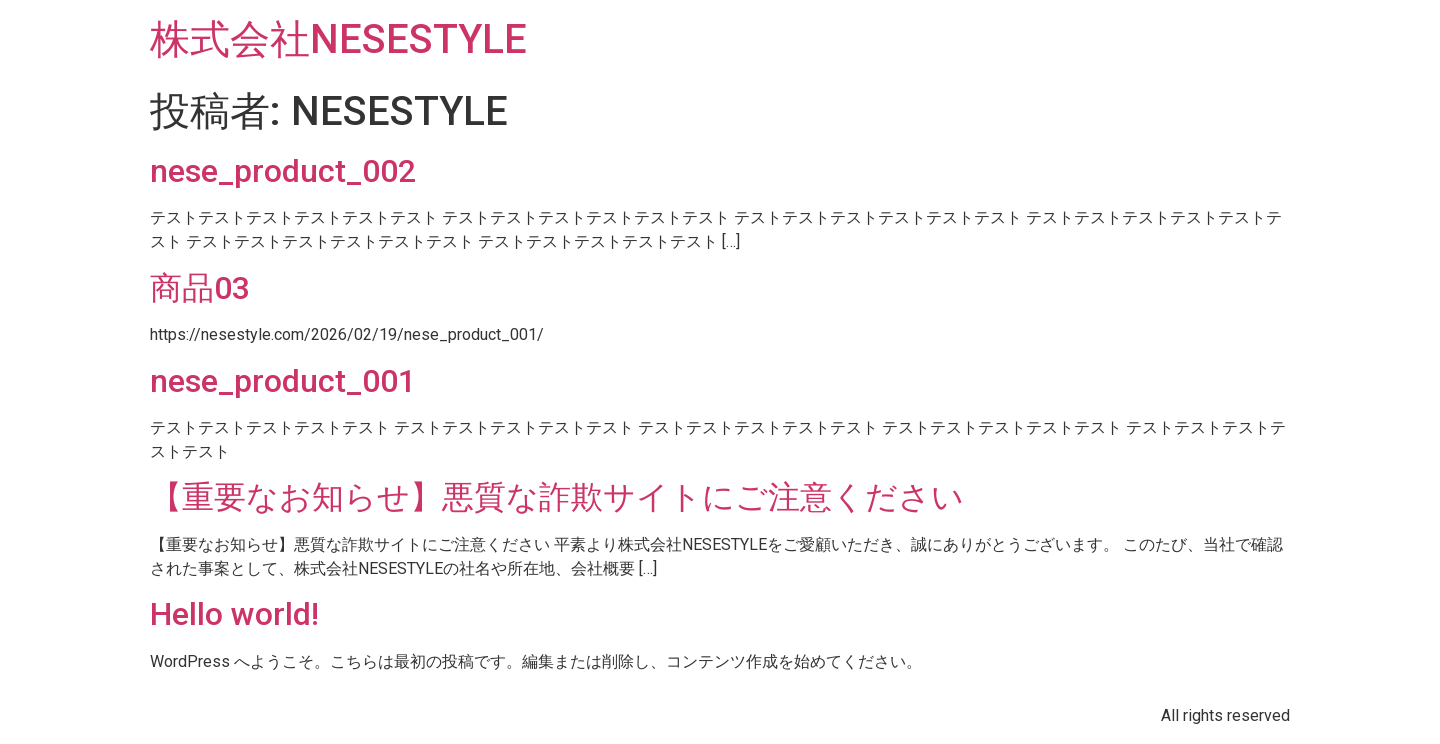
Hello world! (234, 614)
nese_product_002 (283, 171)
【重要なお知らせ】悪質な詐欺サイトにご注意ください (557, 497)
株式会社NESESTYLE (338, 39)
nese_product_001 (283, 381)
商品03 (200, 288)
